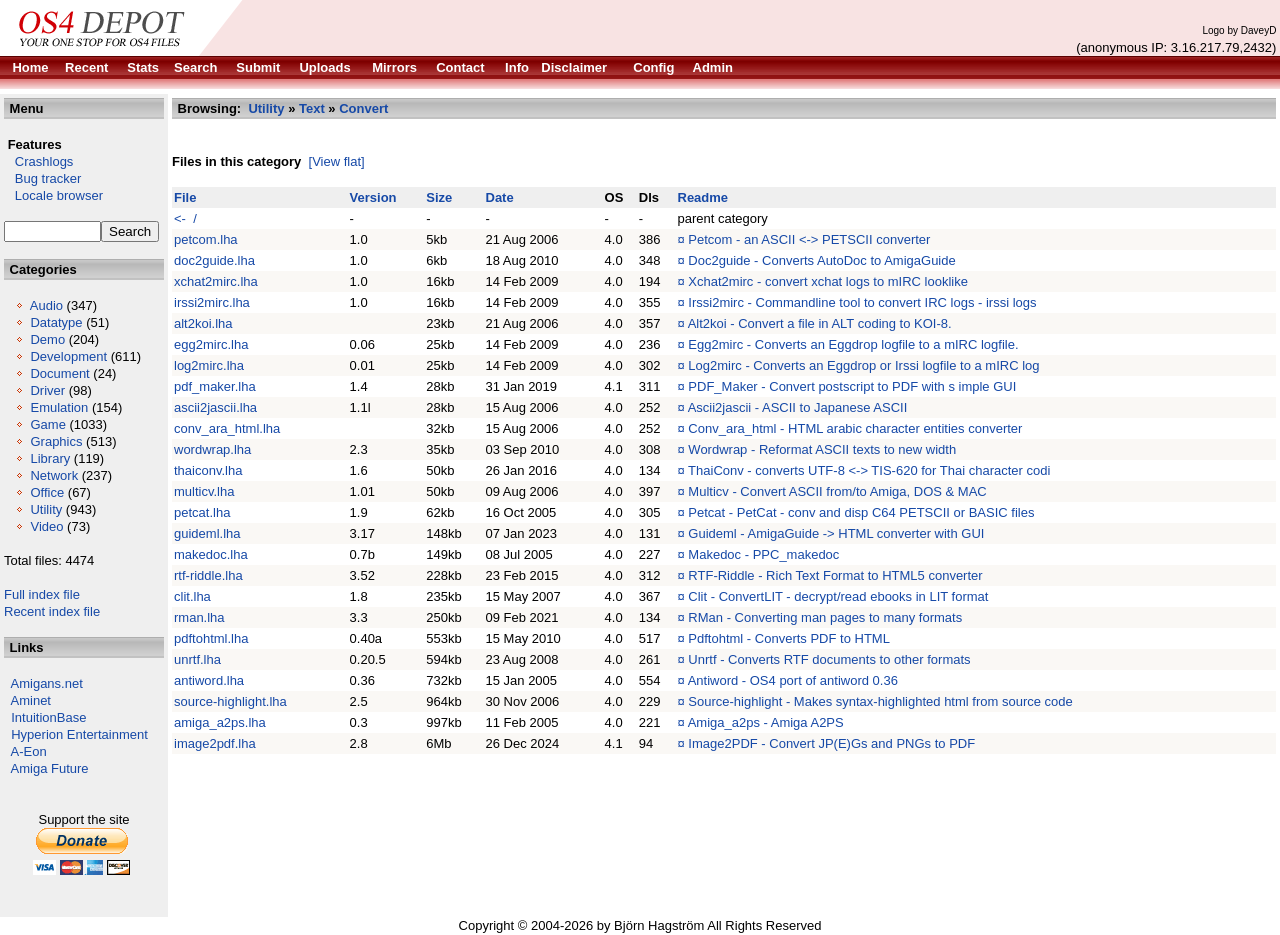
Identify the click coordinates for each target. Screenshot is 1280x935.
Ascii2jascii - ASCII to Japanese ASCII (798, 407)
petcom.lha (206, 239)
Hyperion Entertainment (79, 734)
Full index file (42, 594)
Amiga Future (50, 768)
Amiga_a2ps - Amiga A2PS (766, 722)
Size (439, 197)
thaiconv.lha (208, 470)
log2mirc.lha (209, 365)
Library (50, 458)
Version (373, 197)
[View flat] (337, 161)
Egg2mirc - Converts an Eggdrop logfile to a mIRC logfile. (853, 344)
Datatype (56, 322)
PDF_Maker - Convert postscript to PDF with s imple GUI (852, 386)
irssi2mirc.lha (212, 302)
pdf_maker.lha (215, 386)
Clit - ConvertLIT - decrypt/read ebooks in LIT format (838, 596)
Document (59, 373)
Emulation (59, 407)
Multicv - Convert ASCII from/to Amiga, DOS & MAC (837, 491)
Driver (47, 390)
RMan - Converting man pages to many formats (825, 617)
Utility (46, 509)
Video (46, 526)
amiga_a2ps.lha (220, 722)
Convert (363, 108)
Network (54, 475)
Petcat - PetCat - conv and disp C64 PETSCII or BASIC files (861, 512)
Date (500, 197)
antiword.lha (209, 680)
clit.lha (192, 596)
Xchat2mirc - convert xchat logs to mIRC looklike (828, 281)
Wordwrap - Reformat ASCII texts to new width (822, 449)
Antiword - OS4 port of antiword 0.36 (793, 680)
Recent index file (52, 611)
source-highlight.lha (230, 701)
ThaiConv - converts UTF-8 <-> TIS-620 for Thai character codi (869, 470)
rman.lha (199, 617)
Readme (703, 197)
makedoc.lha (211, 554)
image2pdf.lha (215, 743)
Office (47, 492)
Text (312, 108)
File (185, 197)
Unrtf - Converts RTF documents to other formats (829, 659)
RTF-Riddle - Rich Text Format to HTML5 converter (835, 575)
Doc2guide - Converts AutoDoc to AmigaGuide (821, 260)
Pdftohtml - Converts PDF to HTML (789, 638)
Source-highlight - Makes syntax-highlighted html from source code (880, 701)
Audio (46, 305)
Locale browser (53, 195)
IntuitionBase (48, 717)
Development (68, 356)
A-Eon (29, 751)
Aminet (31, 700)
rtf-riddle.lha (208, 575)
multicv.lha (204, 491)
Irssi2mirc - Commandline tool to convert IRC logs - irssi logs (862, 302)
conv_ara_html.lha (227, 428)
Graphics (56, 441)
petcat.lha (202, 512)
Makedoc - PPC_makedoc (763, 554)
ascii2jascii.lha (215, 407)
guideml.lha (207, 533)
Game (47, 424)
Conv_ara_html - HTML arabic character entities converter (855, 428)
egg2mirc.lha (211, 344)
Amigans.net (47, 683)
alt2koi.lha (203, 323)
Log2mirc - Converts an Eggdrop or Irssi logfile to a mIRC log (863, 365)
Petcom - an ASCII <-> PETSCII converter (809, 239)
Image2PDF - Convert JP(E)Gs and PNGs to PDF (831, 743)
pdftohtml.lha (211, 638)
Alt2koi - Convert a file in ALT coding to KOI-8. (820, 323)
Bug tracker (42, 178)
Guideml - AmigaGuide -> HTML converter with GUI (836, 533)
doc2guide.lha (214, 260)
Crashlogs (38, 161)
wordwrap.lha (212, 449)
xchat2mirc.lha (216, 281)
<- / (185, 218)
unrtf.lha (197, 659)
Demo (47, 339)
